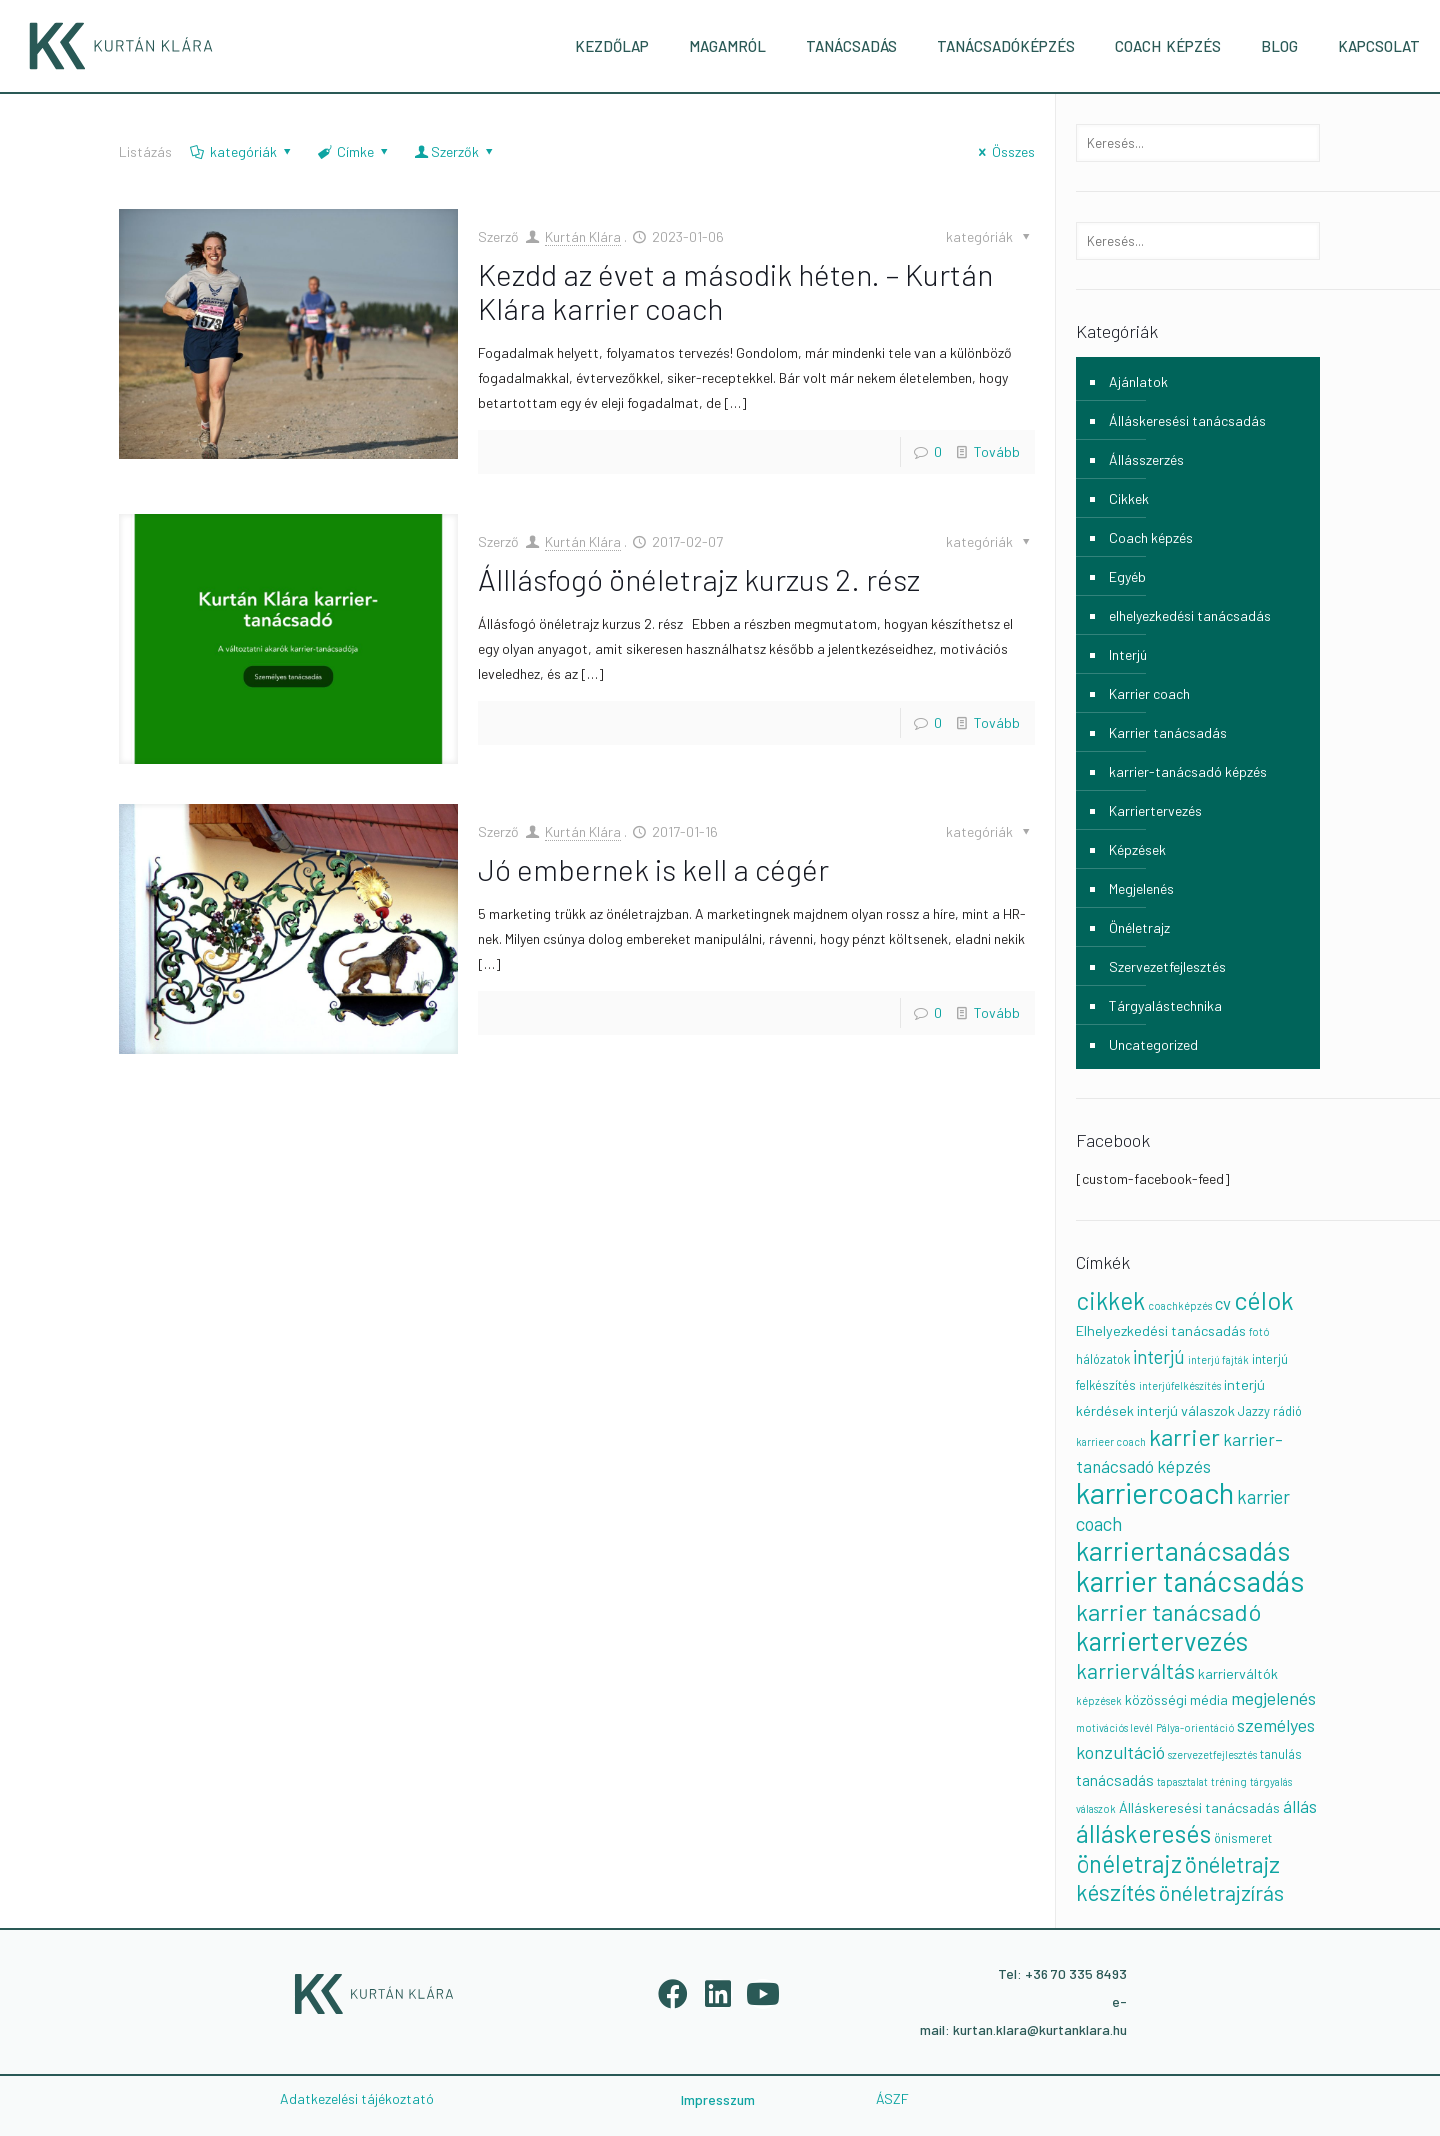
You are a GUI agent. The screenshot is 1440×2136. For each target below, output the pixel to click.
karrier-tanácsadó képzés (1188, 771)
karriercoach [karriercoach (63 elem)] (1155, 1492)
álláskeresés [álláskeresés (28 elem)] (1143, 1833)
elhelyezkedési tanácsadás (1190, 615)
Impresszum (718, 2099)
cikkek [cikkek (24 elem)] (1110, 1300)
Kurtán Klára (583, 236)
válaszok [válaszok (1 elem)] (1096, 1808)
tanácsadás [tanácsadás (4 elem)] (1115, 1779)
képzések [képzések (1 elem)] (1099, 1700)
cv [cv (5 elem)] (1223, 1303)
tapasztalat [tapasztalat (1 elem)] (1182, 1781)
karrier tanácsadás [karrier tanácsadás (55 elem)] (1190, 1580)
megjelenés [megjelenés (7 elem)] (1273, 1698)
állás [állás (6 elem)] (1300, 1806)
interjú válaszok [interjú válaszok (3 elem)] (1186, 1410)
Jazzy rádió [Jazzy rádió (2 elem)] (1270, 1411)
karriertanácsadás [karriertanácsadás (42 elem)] (1183, 1550)
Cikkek (1129, 498)
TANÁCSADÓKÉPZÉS (1006, 46)
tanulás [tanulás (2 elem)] (1281, 1754)
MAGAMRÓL (727, 46)
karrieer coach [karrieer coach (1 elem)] (1111, 1441)
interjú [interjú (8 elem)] (1159, 1356)
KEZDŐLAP (612, 46)
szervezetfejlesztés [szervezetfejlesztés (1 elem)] (1212, 1754)
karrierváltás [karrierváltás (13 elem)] (1135, 1670)
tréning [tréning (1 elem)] (1229, 1781)
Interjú (1128, 654)
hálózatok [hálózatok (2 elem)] (1103, 1359)
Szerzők (455, 151)
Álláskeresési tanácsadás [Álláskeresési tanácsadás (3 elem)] (1199, 1807)
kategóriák (241, 151)
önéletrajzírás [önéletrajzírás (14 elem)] (1221, 1892)
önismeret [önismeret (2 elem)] (1243, 1838)
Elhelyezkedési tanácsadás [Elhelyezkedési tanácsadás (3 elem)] (1161, 1330)
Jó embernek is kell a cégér (653, 869)
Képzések (1137, 849)
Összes (1004, 151)
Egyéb (1127, 576)
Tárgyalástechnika (1165, 1005)
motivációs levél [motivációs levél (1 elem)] (1114, 1727)
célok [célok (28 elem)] (1264, 1300)
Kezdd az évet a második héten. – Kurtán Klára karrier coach (735, 291)
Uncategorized (1153, 1044)
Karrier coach (1149, 693)
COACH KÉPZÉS (1168, 46)
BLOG (1279, 46)
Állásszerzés (1146, 459)
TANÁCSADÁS (851, 46)
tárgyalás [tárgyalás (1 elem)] (1271, 1781)
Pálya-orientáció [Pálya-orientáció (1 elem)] (1195, 1727)
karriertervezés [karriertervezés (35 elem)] (1162, 1640)
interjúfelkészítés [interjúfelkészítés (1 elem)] (1180, 1385)
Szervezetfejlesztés (1167, 966)
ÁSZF (892, 2098)
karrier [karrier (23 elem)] (1184, 1436)
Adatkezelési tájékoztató (357, 2098)
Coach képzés (1151, 537)
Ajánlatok (1138, 381)
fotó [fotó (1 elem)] (1259, 1331)
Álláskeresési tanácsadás (1187, 420)
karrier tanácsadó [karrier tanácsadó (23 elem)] (1168, 1611)
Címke (354, 151)
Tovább (997, 451)
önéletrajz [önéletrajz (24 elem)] (1129, 1863)
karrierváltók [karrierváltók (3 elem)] (1238, 1673)
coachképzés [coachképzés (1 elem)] (1180, 1305)
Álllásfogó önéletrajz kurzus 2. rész (699, 579)
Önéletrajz (1139, 927)
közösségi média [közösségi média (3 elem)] (1176, 1699)
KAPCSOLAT (1379, 46)
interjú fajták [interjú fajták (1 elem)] (1218, 1359)
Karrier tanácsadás (1168, 732)
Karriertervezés (1155, 810)
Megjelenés (1141, 888)
